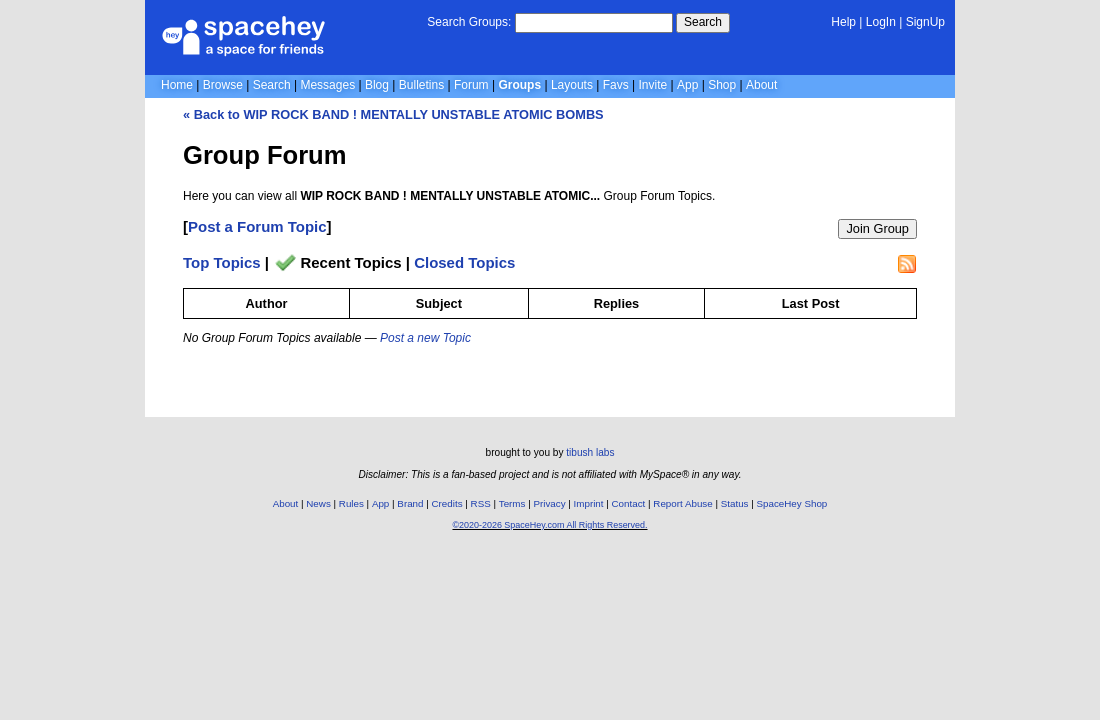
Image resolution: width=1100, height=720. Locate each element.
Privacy (549, 503)
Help (843, 22)
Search (703, 22)
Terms (512, 503)
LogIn (881, 22)
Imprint (589, 503)
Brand (410, 503)
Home (177, 85)
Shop (722, 85)
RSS (481, 503)
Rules (351, 503)
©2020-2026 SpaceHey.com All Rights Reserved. (549, 525)
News (318, 503)
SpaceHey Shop (792, 503)
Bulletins (421, 85)
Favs (616, 85)
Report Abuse (682, 503)
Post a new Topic (425, 338)
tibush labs (590, 452)
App (687, 85)
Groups (519, 85)
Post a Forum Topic (257, 226)
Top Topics (222, 262)
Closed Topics (464, 262)
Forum (471, 85)
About (761, 85)
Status (735, 503)
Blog (377, 85)
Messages (327, 85)
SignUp (925, 22)
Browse (223, 85)
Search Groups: (469, 22)
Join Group (877, 228)
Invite (653, 85)
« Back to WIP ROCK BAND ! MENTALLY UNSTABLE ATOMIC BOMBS (393, 114)
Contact (629, 503)
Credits (447, 503)
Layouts (572, 85)
